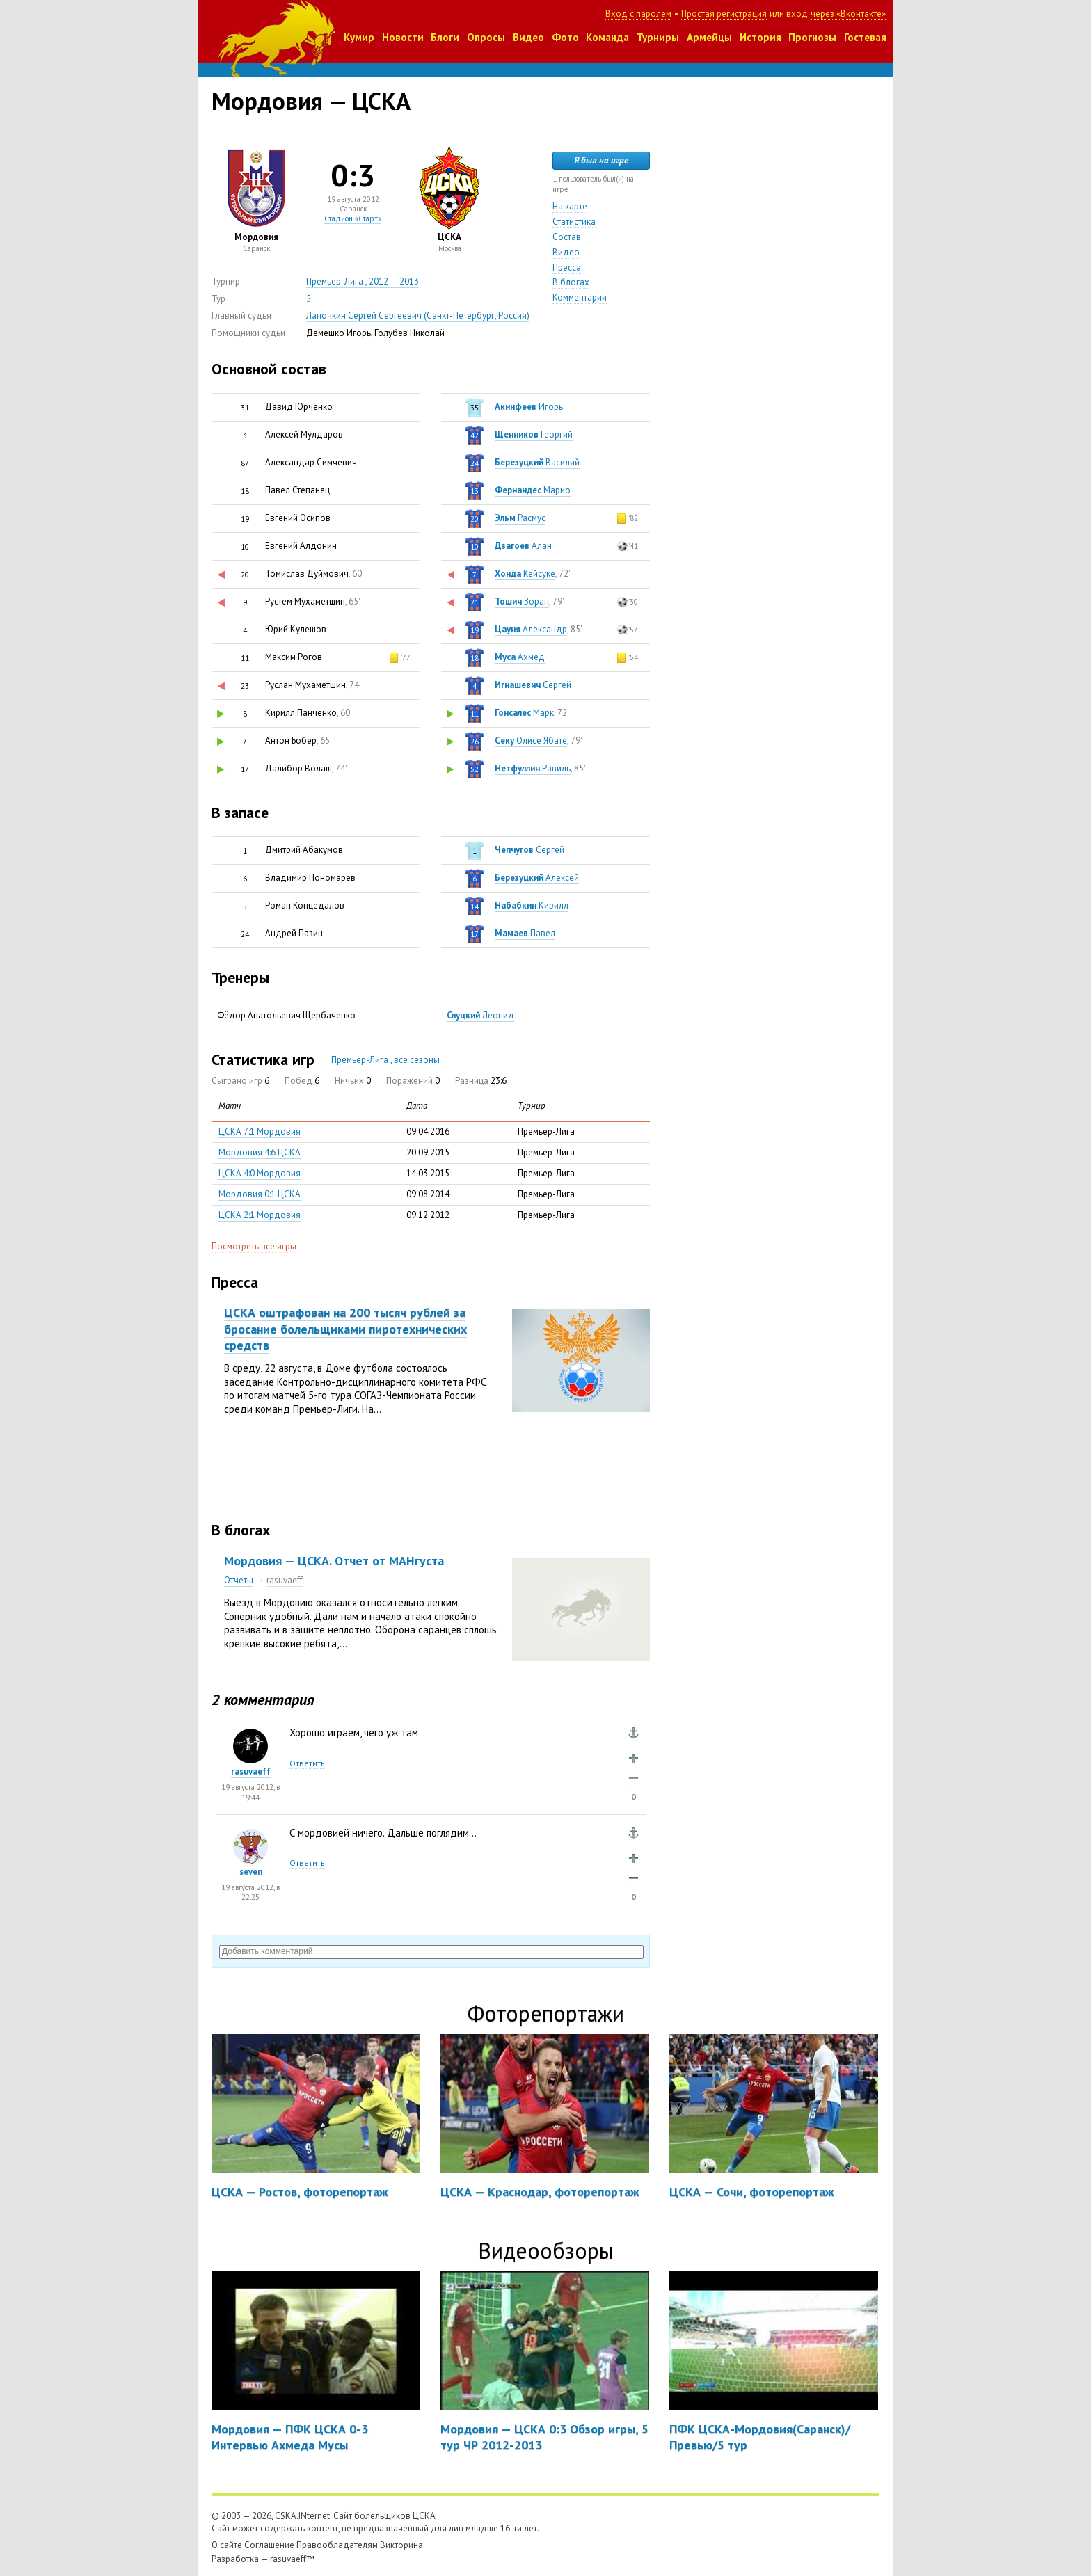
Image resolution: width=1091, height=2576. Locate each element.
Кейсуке (525, 573)
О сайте (227, 2545)
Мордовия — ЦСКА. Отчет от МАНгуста (334, 1561)
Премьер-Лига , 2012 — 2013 (362, 281)
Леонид (480, 1015)
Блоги (445, 37)
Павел (525, 933)
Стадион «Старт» (352, 218)
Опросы (486, 37)
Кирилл (531, 905)
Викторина (401, 2545)
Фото (565, 37)
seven (250, 1872)
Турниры (658, 37)
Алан (523, 546)
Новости (403, 37)
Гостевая (865, 37)
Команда (607, 37)
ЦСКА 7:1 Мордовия (259, 1131)
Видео (528, 37)
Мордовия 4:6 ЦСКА (259, 1152)
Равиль (533, 768)
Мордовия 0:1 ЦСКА (259, 1194)
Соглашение (269, 2545)
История (760, 37)
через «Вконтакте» (848, 13)
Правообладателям (337, 2545)
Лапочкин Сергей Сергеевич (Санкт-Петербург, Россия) (417, 315)
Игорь (529, 407)
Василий (537, 462)
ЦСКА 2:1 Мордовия (259, 1215)
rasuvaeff (284, 1580)
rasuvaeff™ (292, 2559)
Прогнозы (812, 37)
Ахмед (520, 657)
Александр (531, 629)
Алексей (537, 877)
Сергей (533, 685)
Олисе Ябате (531, 740)
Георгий (534, 434)
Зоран (522, 601)
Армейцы (709, 37)
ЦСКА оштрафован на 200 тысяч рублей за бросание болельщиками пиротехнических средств (345, 1328)
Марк (524, 713)
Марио (533, 490)
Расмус (520, 518)
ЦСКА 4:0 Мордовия (259, 1173)
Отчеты (238, 1580)
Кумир (359, 37)
